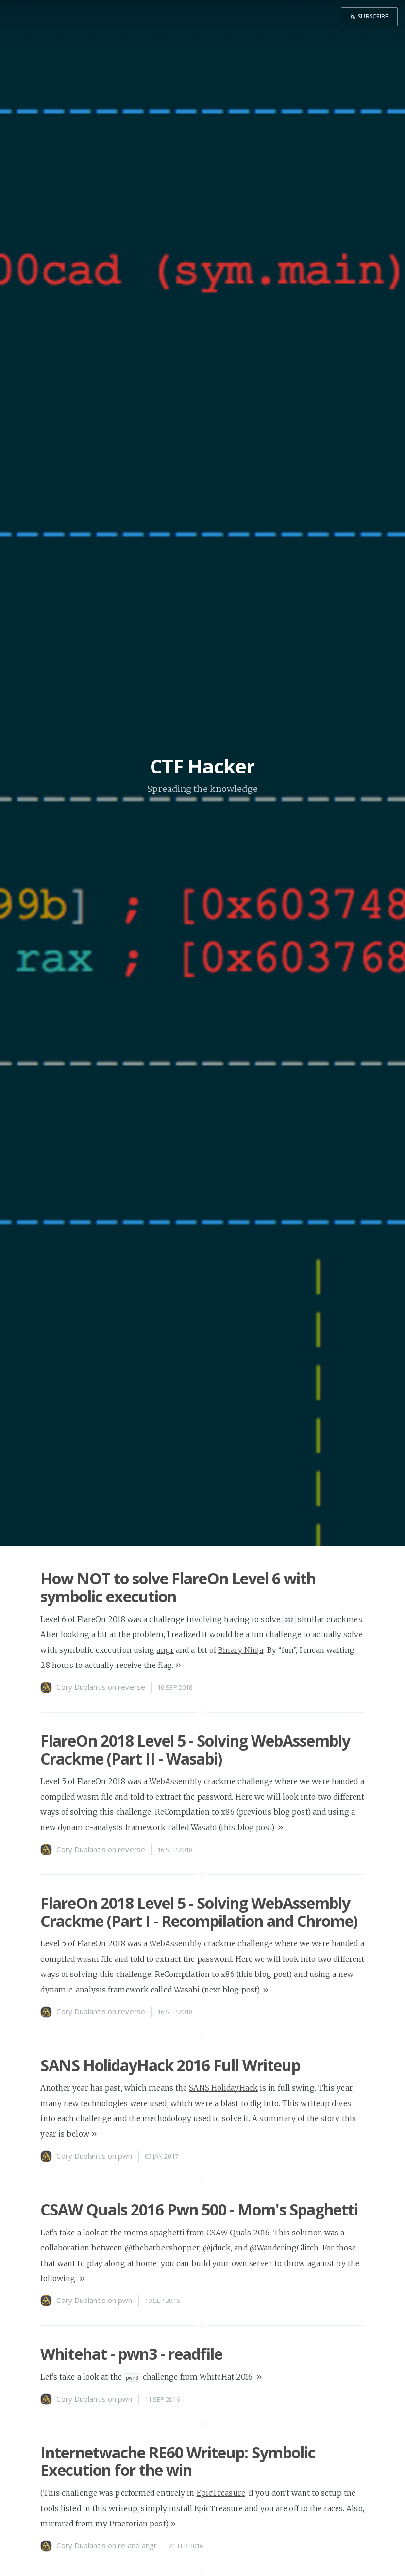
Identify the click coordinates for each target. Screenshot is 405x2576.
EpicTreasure (221, 2493)
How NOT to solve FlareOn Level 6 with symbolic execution (178, 1587)
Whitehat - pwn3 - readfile (131, 2353)
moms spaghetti (154, 2232)
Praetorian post (137, 2523)
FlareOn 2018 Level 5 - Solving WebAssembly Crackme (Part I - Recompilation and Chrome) (198, 1911)
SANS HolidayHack (223, 2088)
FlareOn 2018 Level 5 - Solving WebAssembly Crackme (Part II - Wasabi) (195, 1749)
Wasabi (187, 1989)
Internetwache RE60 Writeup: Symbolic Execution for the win (177, 2461)
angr (164, 1650)
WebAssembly (175, 1781)
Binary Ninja (240, 1650)
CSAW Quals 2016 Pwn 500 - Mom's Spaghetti (199, 2209)
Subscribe (372, 16)
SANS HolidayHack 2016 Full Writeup (170, 2065)
